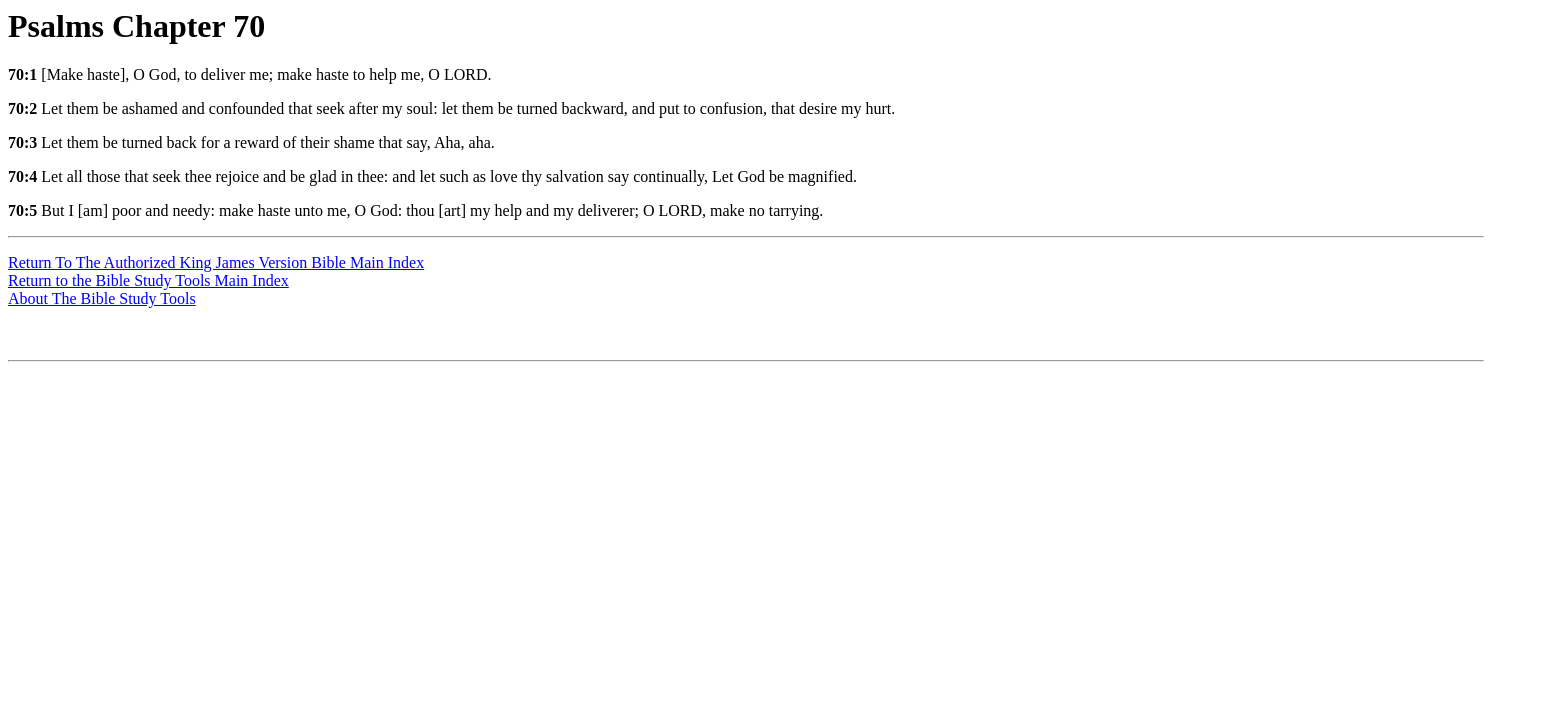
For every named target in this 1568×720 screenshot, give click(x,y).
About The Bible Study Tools (102, 298)
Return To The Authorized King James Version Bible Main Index (216, 262)
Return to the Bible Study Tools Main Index (148, 280)
